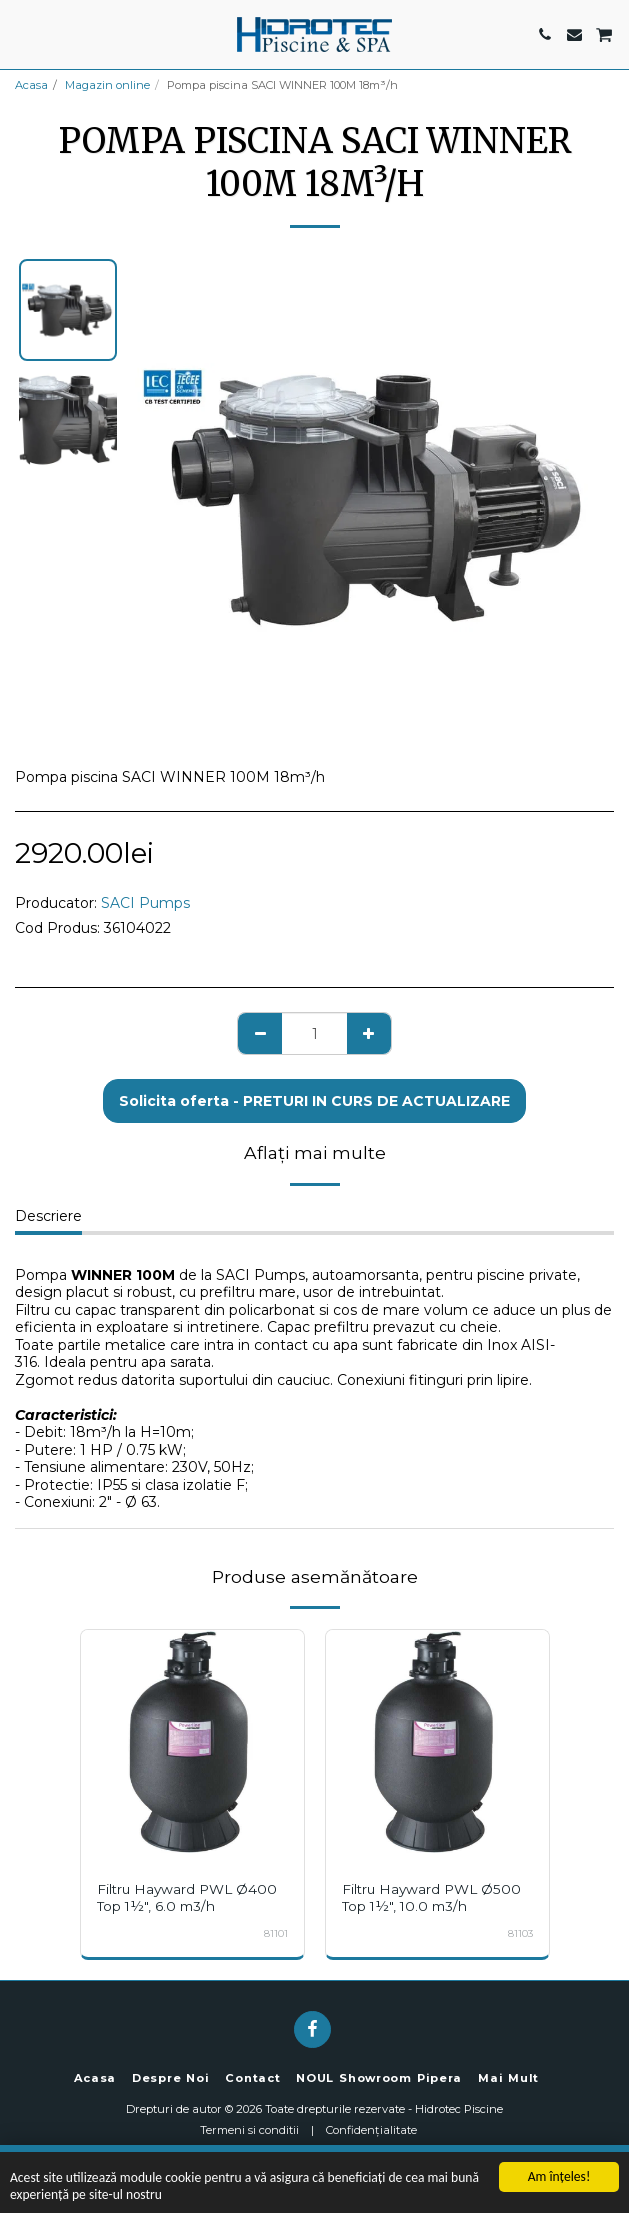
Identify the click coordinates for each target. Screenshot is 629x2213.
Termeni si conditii (249, 2130)
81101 (276, 1933)
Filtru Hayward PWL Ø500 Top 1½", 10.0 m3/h (431, 1897)
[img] (192, 1741)
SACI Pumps (145, 903)
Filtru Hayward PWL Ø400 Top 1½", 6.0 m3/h (187, 1897)
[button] (22, 34)
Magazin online (107, 85)
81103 (520, 1933)
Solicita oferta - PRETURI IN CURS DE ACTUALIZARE (314, 1101)
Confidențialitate (371, 2130)
